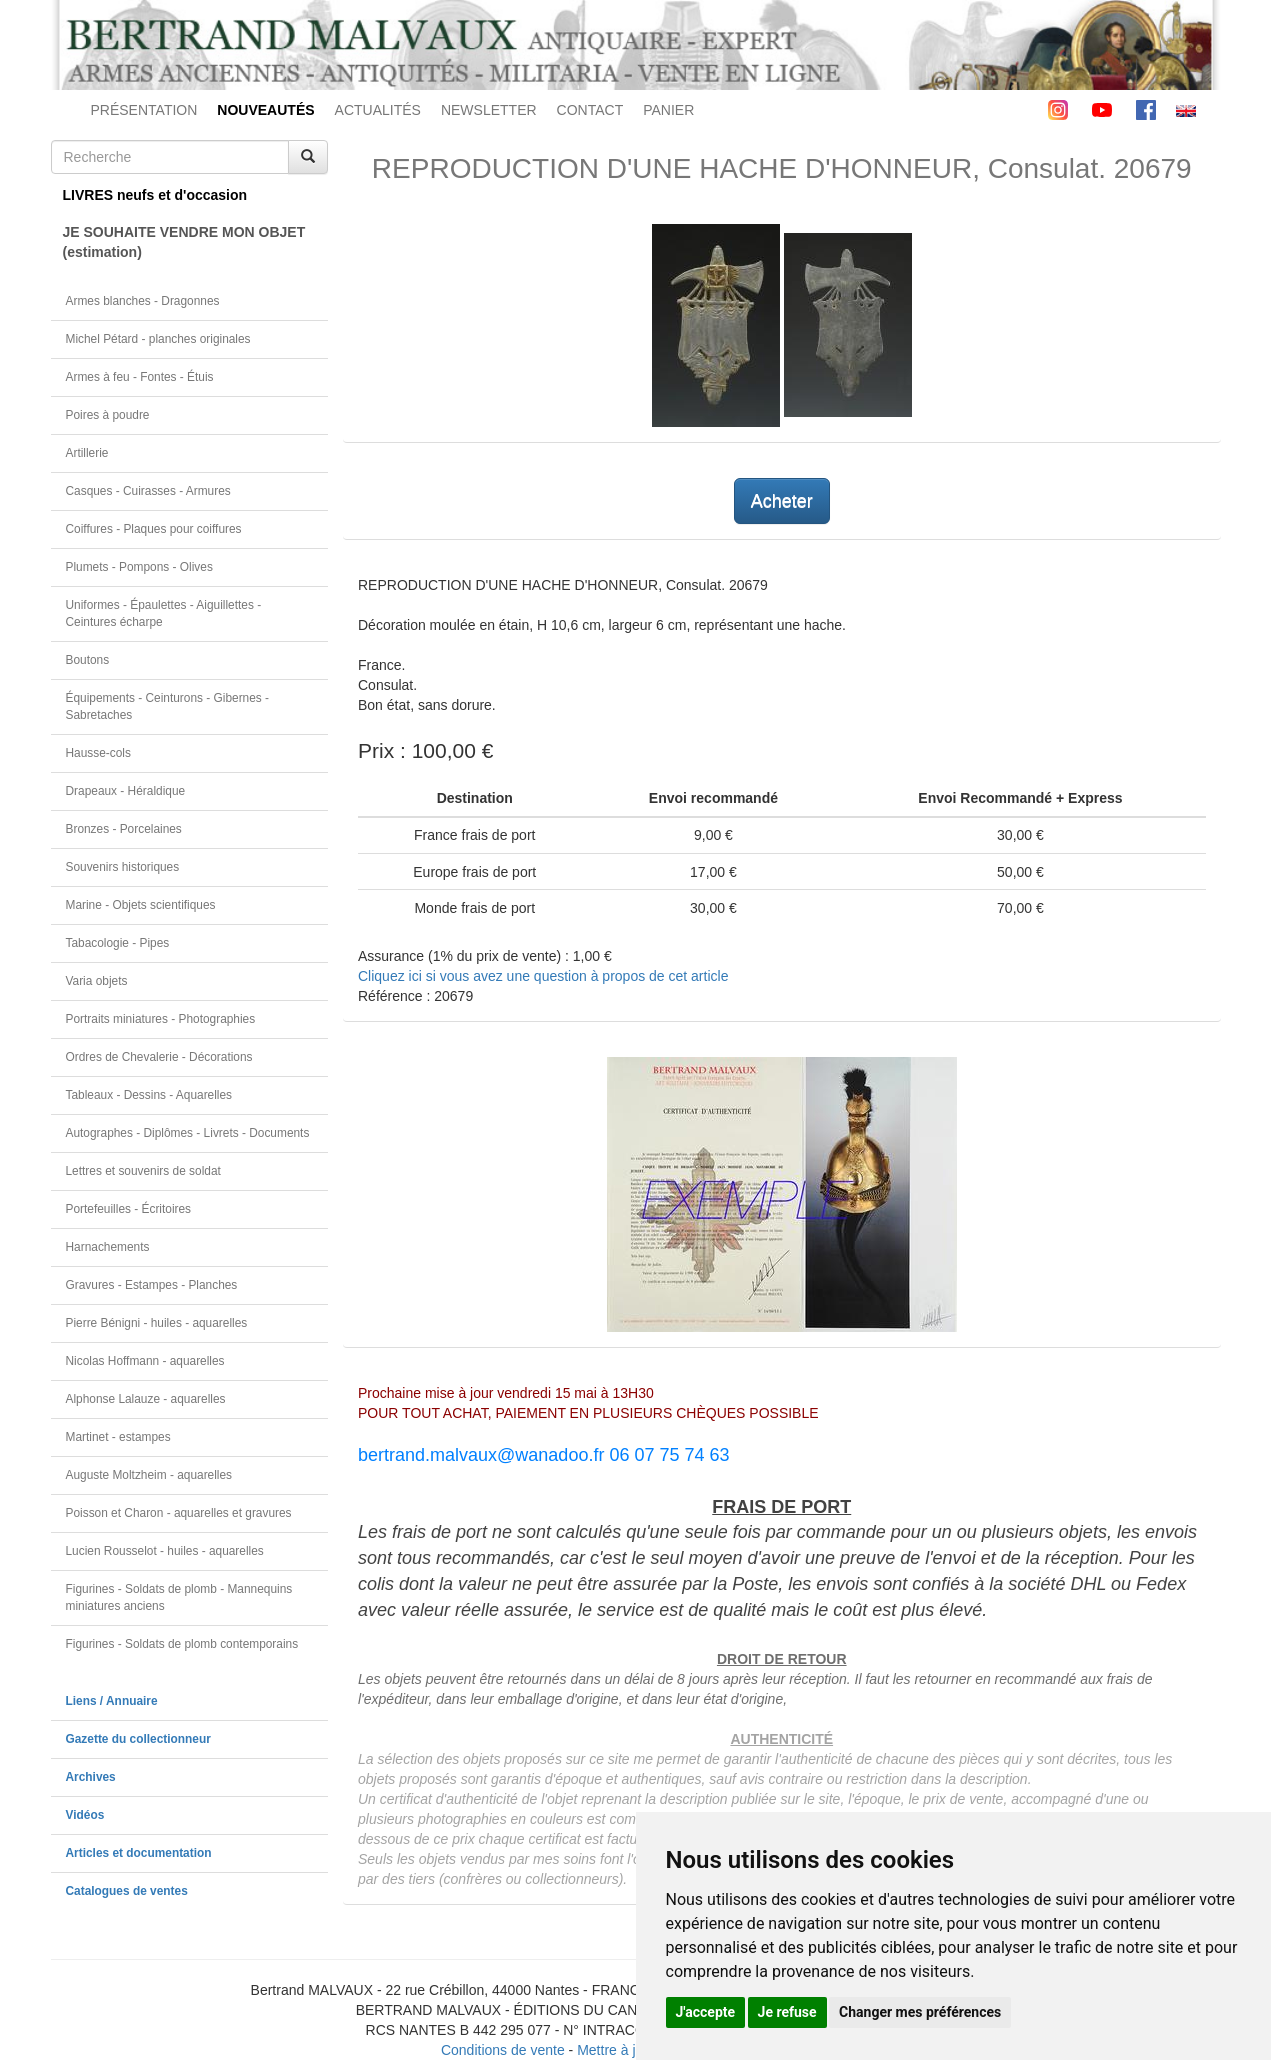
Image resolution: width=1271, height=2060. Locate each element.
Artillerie (87, 453)
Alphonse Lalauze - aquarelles (146, 1399)
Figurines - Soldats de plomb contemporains (182, 1644)
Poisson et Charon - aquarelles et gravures (179, 1513)
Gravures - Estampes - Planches (152, 1285)
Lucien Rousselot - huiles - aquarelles (165, 1551)
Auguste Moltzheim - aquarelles (149, 1475)
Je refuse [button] (787, 2012)
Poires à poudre (108, 415)
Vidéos (85, 1815)
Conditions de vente (503, 2050)
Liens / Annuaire (112, 1701)
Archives (91, 1777)
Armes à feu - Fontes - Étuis (140, 377)
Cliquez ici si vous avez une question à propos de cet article (543, 976)
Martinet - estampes (118, 1437)
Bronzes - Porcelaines (124, 829)
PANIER (668, 110)
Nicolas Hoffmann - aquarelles (145, 1361)
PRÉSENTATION (144, 110)
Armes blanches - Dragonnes (143, 301)
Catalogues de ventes (127, 1891)
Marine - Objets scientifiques (141, 905)
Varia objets (97, 981)
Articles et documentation (139, 1853)
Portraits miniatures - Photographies (161, 1019)
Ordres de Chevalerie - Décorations (159, 1057)
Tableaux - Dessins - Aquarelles (149, 1095)
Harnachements (108, 1247)
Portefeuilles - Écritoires (129, 1209)
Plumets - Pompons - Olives (139, 567)
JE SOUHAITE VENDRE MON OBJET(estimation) (184, 242)
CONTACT (590, 110)
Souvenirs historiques (123, 867)
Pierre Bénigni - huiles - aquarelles (157, 1323)
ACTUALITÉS (378, 110)
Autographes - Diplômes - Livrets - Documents (188, 1133)
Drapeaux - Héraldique (126, 791)
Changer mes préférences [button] (920, 2012)
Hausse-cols (98, 753)
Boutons (88, 660)
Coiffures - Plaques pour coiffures (154, 529)
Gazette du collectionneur (138, 1739)
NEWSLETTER (489, 110)
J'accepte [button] (706, 2012)
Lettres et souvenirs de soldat (143, 1171)
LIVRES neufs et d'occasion (155, 195)
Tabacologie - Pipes (118, 943)
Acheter (782, 501)
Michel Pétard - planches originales (158, 339)
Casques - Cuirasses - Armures (148, 491)
